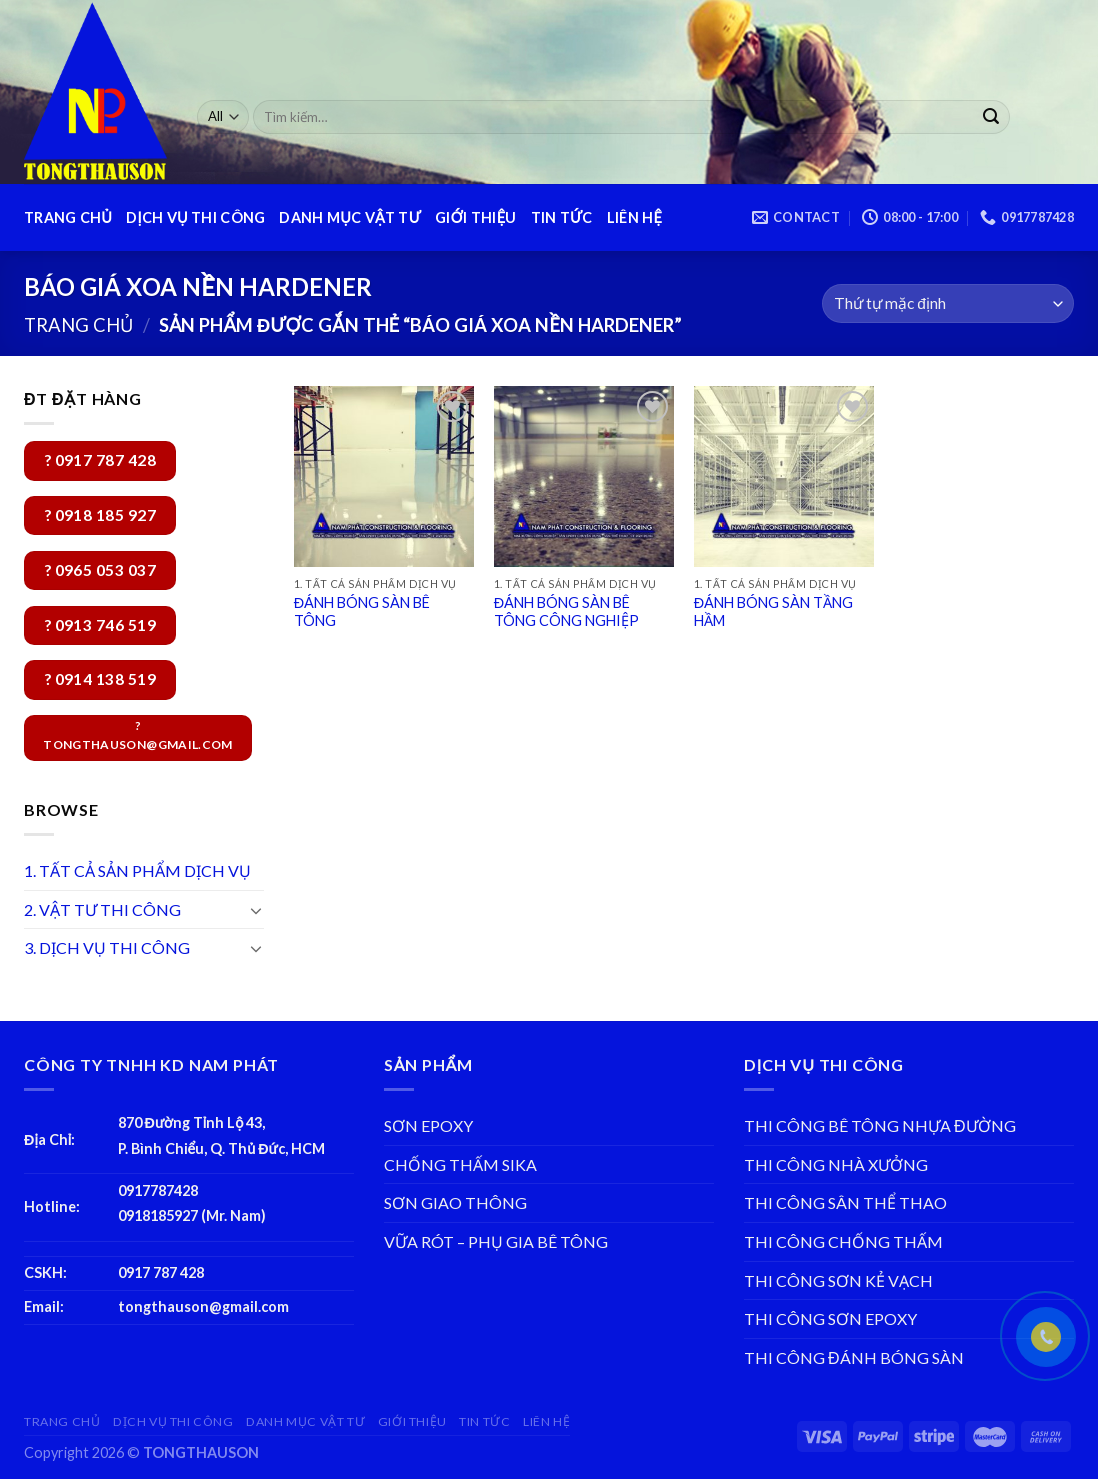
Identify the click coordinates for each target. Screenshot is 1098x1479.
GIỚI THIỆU (475, 217)
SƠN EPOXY (428, 1125)
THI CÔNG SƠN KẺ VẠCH (838, 1280)
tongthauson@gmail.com (203, 1306)
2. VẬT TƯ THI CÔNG (102, 909)
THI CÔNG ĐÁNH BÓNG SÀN (854, 1357)
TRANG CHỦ (68, 217)
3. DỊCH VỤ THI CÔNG (107, 947)
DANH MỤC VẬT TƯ (350, 217)
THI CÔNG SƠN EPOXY (830, 1318)
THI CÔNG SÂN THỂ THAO (845, 1202)
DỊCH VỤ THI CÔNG (195, 217)
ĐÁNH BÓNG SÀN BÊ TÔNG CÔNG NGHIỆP (566, 612)
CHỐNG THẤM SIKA (460, 1164)
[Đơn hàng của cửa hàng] (948, 303)
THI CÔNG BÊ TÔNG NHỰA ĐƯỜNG (880, 1125)
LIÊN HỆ (634, 217)
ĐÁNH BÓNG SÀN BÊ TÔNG (362, 612)
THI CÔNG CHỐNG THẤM (843, 1241)
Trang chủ (78, 325)
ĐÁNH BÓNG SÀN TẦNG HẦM (773, 612)
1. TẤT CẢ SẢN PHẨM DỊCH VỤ (137, 870)
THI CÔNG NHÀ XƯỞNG (836, 1164)
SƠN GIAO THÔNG (455, 1202)
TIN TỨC (562, 217)
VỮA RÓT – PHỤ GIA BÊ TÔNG (496, 1241)
